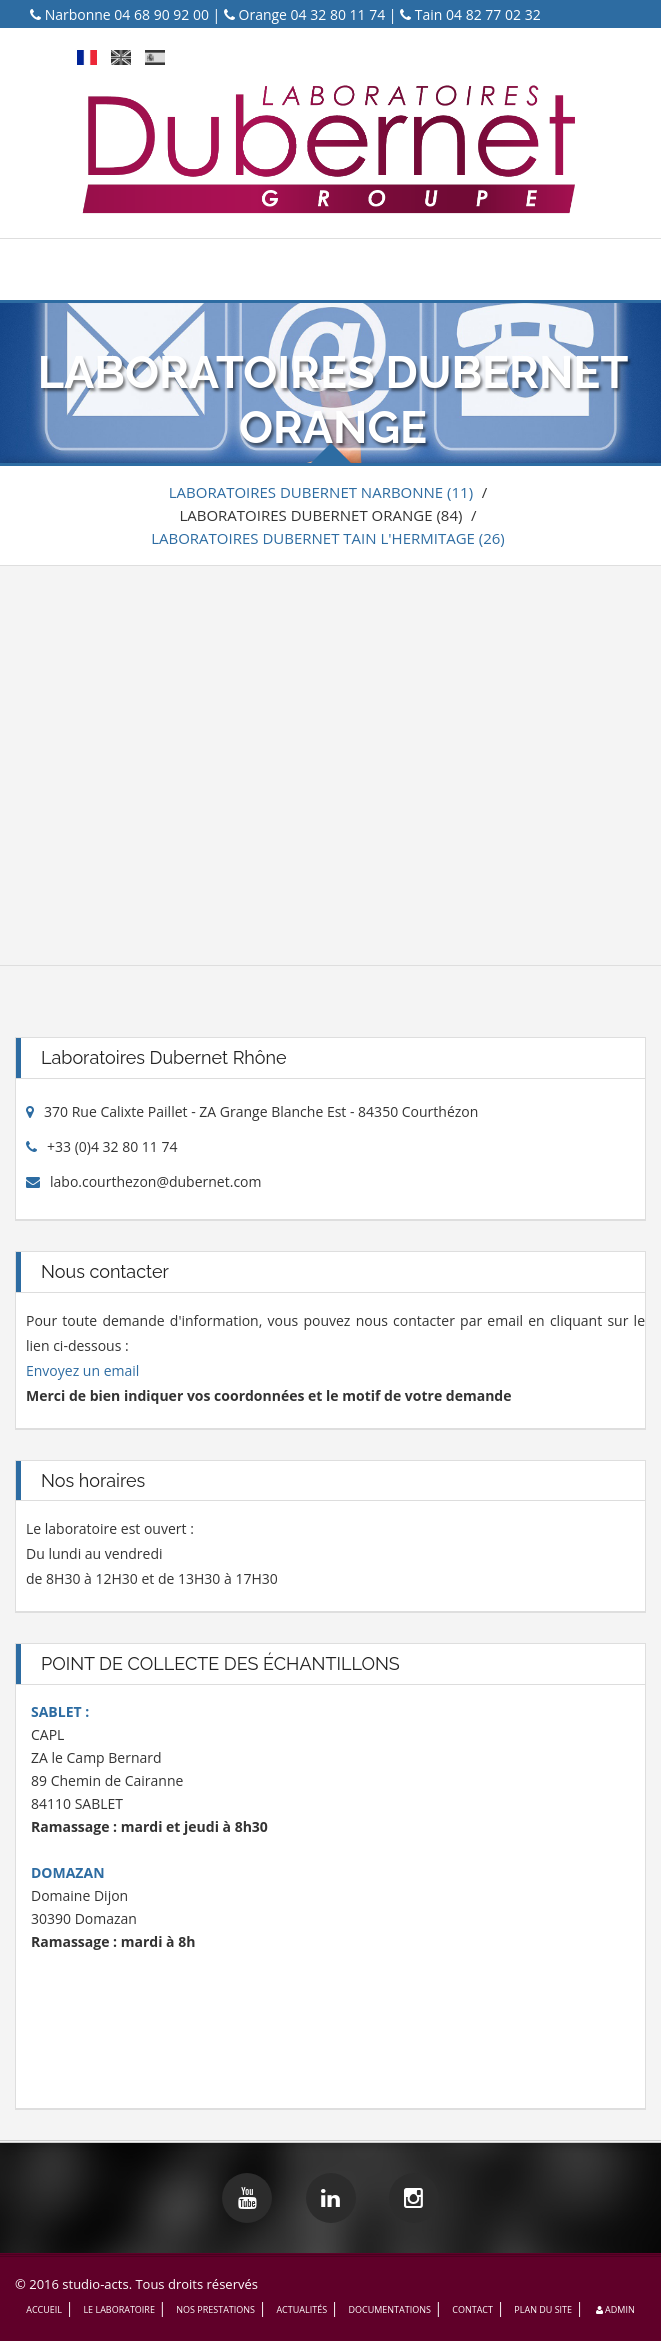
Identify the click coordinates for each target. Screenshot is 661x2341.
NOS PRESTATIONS (215, 2309)
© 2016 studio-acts (72, 2284)
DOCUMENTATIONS (389, 2309)
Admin (613, 2309)
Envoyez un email (82, 1370)
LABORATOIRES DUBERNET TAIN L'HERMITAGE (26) (328, 538)
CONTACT (472, 2309)
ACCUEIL (44, 2309)
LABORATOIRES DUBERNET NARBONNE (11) (321, 492)
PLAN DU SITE (543, 2309)
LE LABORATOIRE (119, 2309)
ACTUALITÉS (301, 2309)
